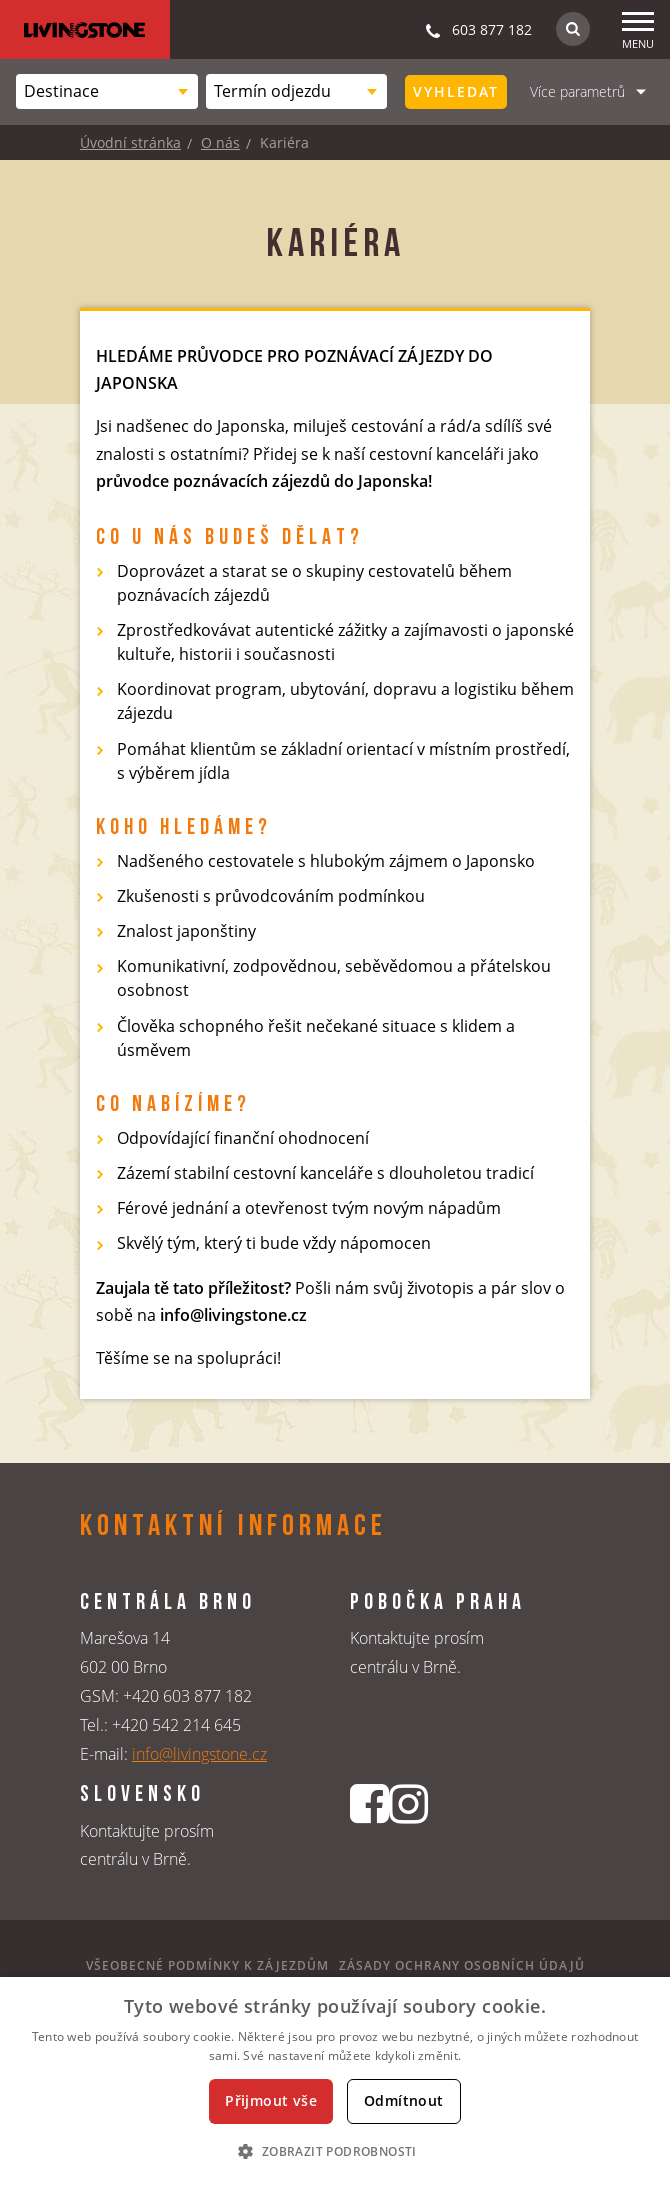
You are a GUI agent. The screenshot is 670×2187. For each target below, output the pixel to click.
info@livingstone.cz (199, 1754)
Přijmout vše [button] (271, 2100)
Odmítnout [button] (404, 2100)
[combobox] (107, 91)
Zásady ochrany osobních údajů (462, 1965)
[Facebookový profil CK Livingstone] (369, 1837)
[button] (334, 2151)
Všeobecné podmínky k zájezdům (207, 1965)
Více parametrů (577, 91)
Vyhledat (456, 91)
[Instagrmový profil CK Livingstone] (408, 1837)
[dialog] (335, 2082)
